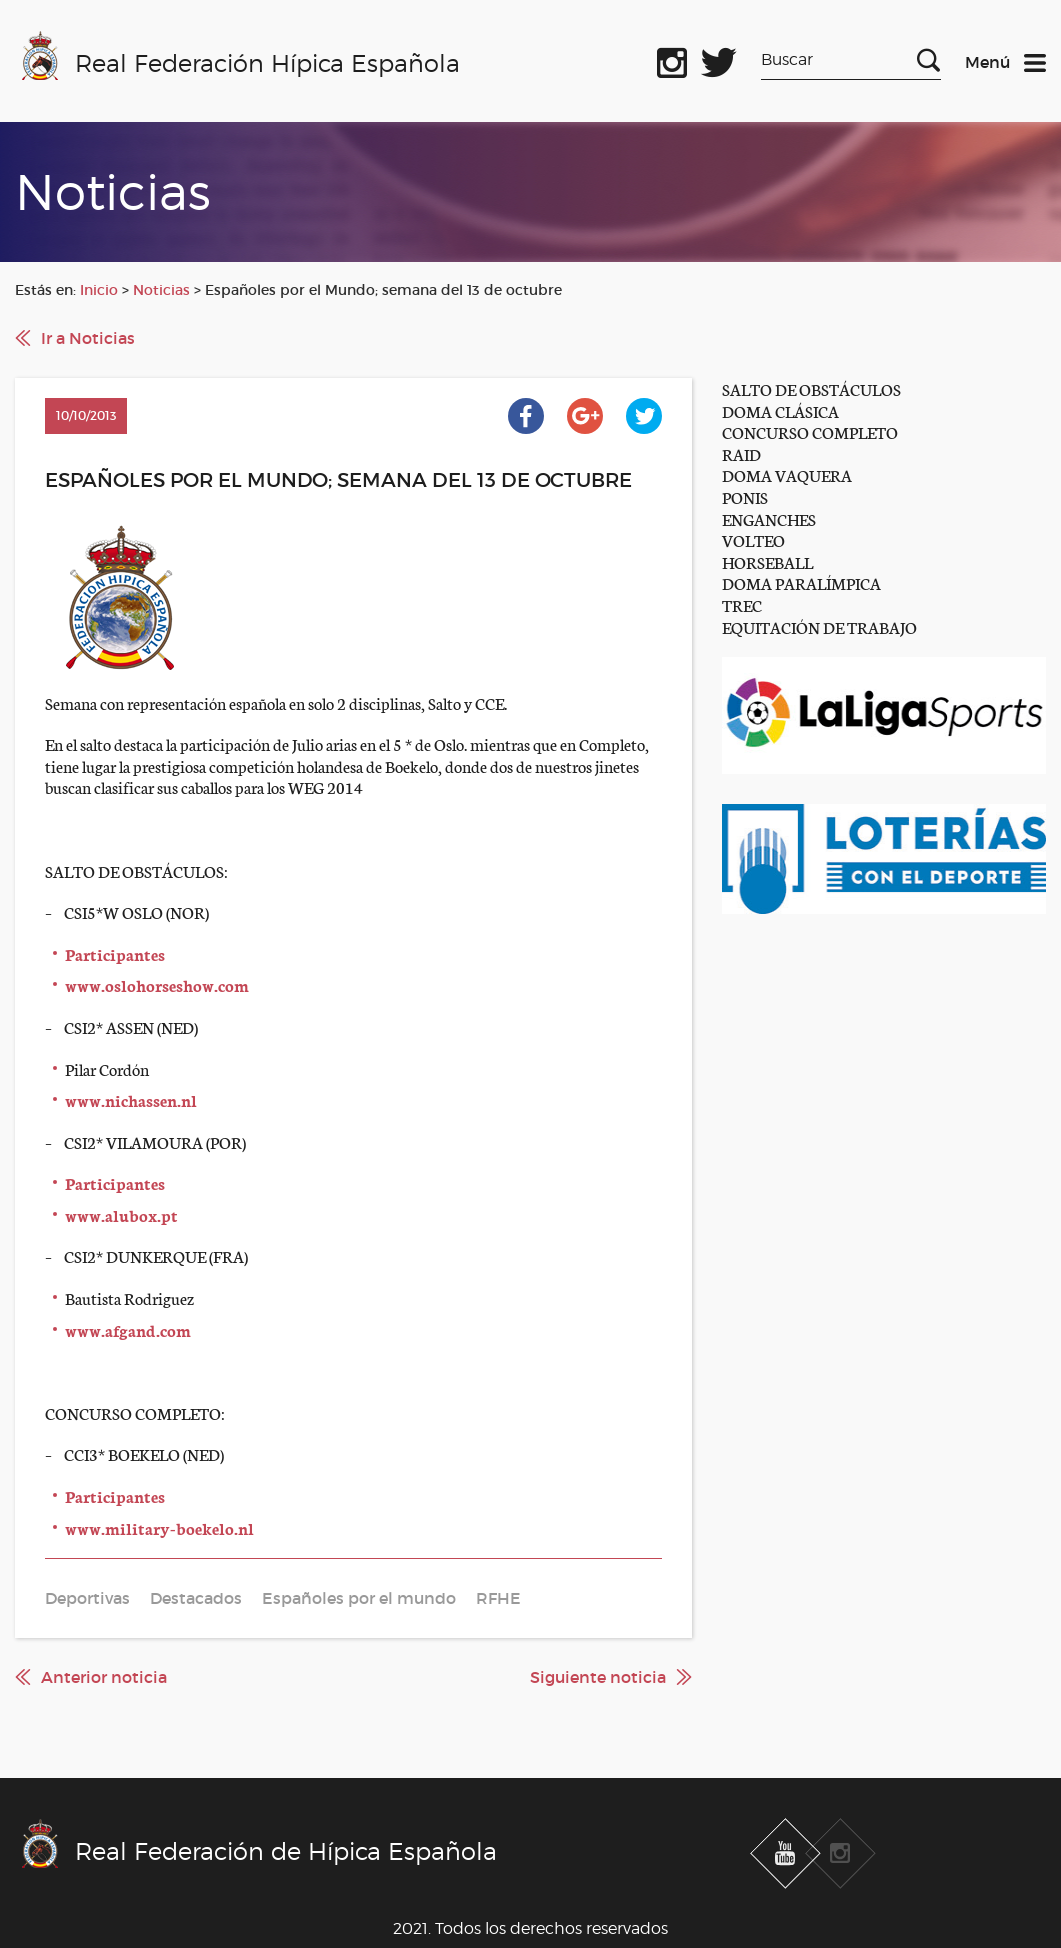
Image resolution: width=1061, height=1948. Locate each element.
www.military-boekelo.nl (159, 1527)
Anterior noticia (104, 1677)
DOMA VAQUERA (787, 474)
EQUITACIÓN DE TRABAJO (819, 626)
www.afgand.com (128, 1329)
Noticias (161, 290)
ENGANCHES (769, 518)
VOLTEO (753, 539)
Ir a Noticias (88, 338)
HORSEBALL (767, 561)
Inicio (99, 290)
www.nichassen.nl (131, 1099)
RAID (741, 453)
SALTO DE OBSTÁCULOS (811, 388)
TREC (742, 604)
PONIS (745, 496)
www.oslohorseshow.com (157, 984)
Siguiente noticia (598, 1677)
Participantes (115, 953)
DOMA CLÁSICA (780, 410)
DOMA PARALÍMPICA (801, 582)
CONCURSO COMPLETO (810, 431)
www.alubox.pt (121, 1214)
